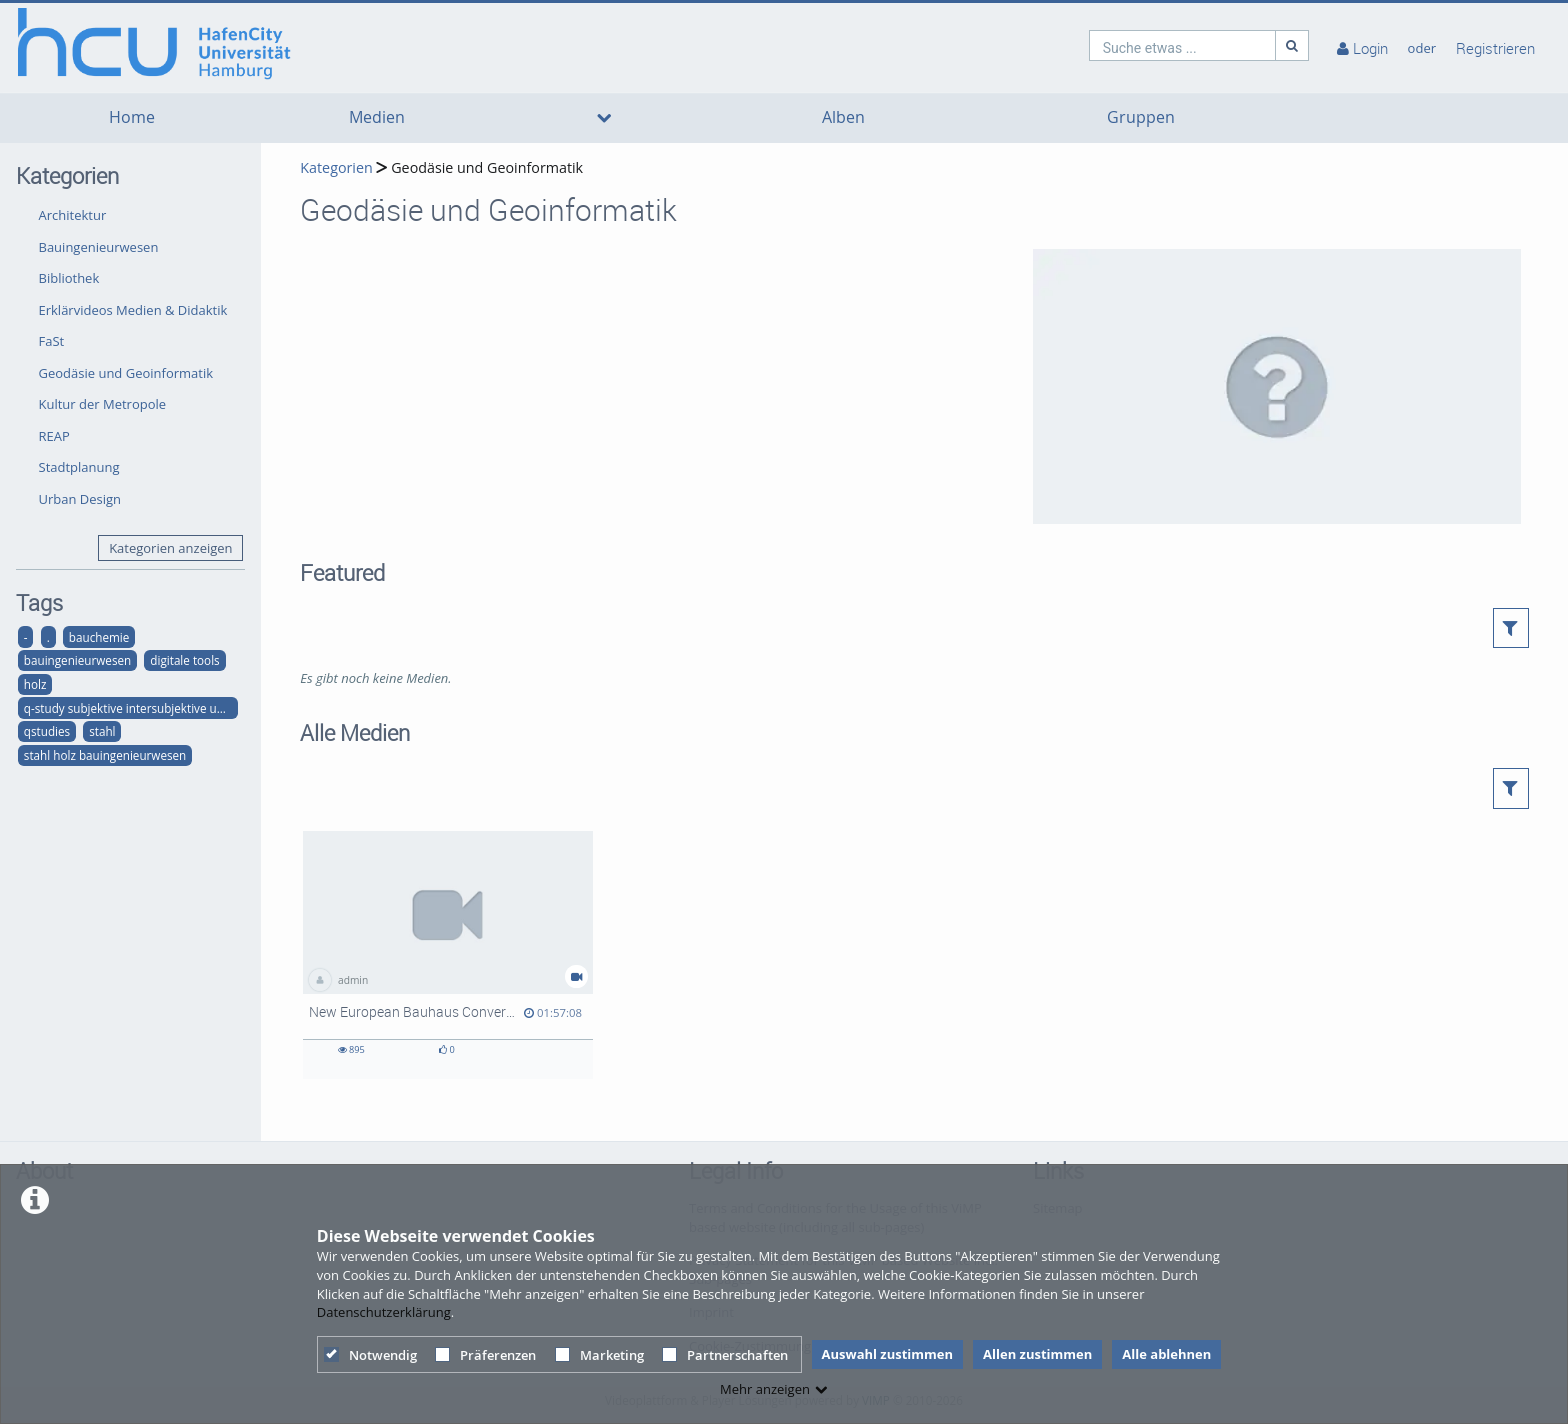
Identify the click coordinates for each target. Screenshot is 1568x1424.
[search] (1183, 45)
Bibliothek (69, 278)
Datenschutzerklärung (384, 1312)
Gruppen (1141, 117)
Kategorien (336, 167)
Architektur (73, 215)
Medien (377, 117)
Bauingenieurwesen (99, 247)
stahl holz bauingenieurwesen (105, 755)
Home (132, 117)
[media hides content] (604, 118)
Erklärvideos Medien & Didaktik (133, 310)
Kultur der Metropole (103, 404)
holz (35, 684)
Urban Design (80, 499)
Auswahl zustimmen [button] (888, 1354)
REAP (54, 436)
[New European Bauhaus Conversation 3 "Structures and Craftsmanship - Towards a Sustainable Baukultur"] (448, 955)
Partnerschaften (725, 1355)
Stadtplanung (79, 467)
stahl (102, 731)
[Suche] (1292, 45)
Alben (843, 117)
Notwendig (370, 1355)
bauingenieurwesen (77, 660)
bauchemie (99, 637)
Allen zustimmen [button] (1037, 1354)
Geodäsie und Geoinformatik (126, 373)
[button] (1511, 628)
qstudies (47, 731)
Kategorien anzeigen (170, 548)
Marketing (599, 1355)
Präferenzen (485, 1355)
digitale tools (184, 660)
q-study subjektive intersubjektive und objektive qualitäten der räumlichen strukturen (131, 708)
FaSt (52, 341)
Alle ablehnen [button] (1166, 1354)
